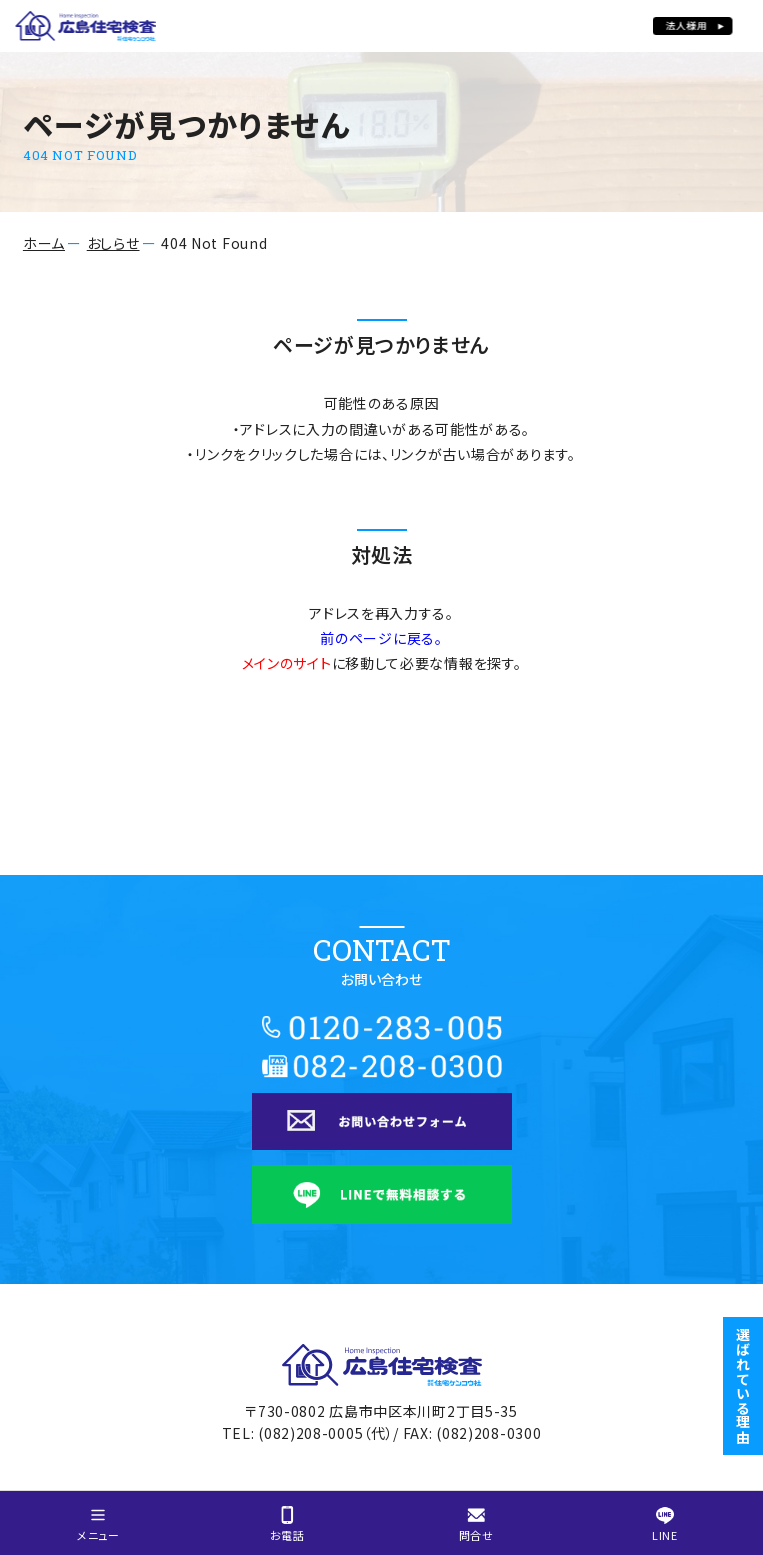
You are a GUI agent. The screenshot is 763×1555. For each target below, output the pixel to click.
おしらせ (113, 243)
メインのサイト (287, 663)
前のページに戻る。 (381, 638)
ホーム (44, 243)
